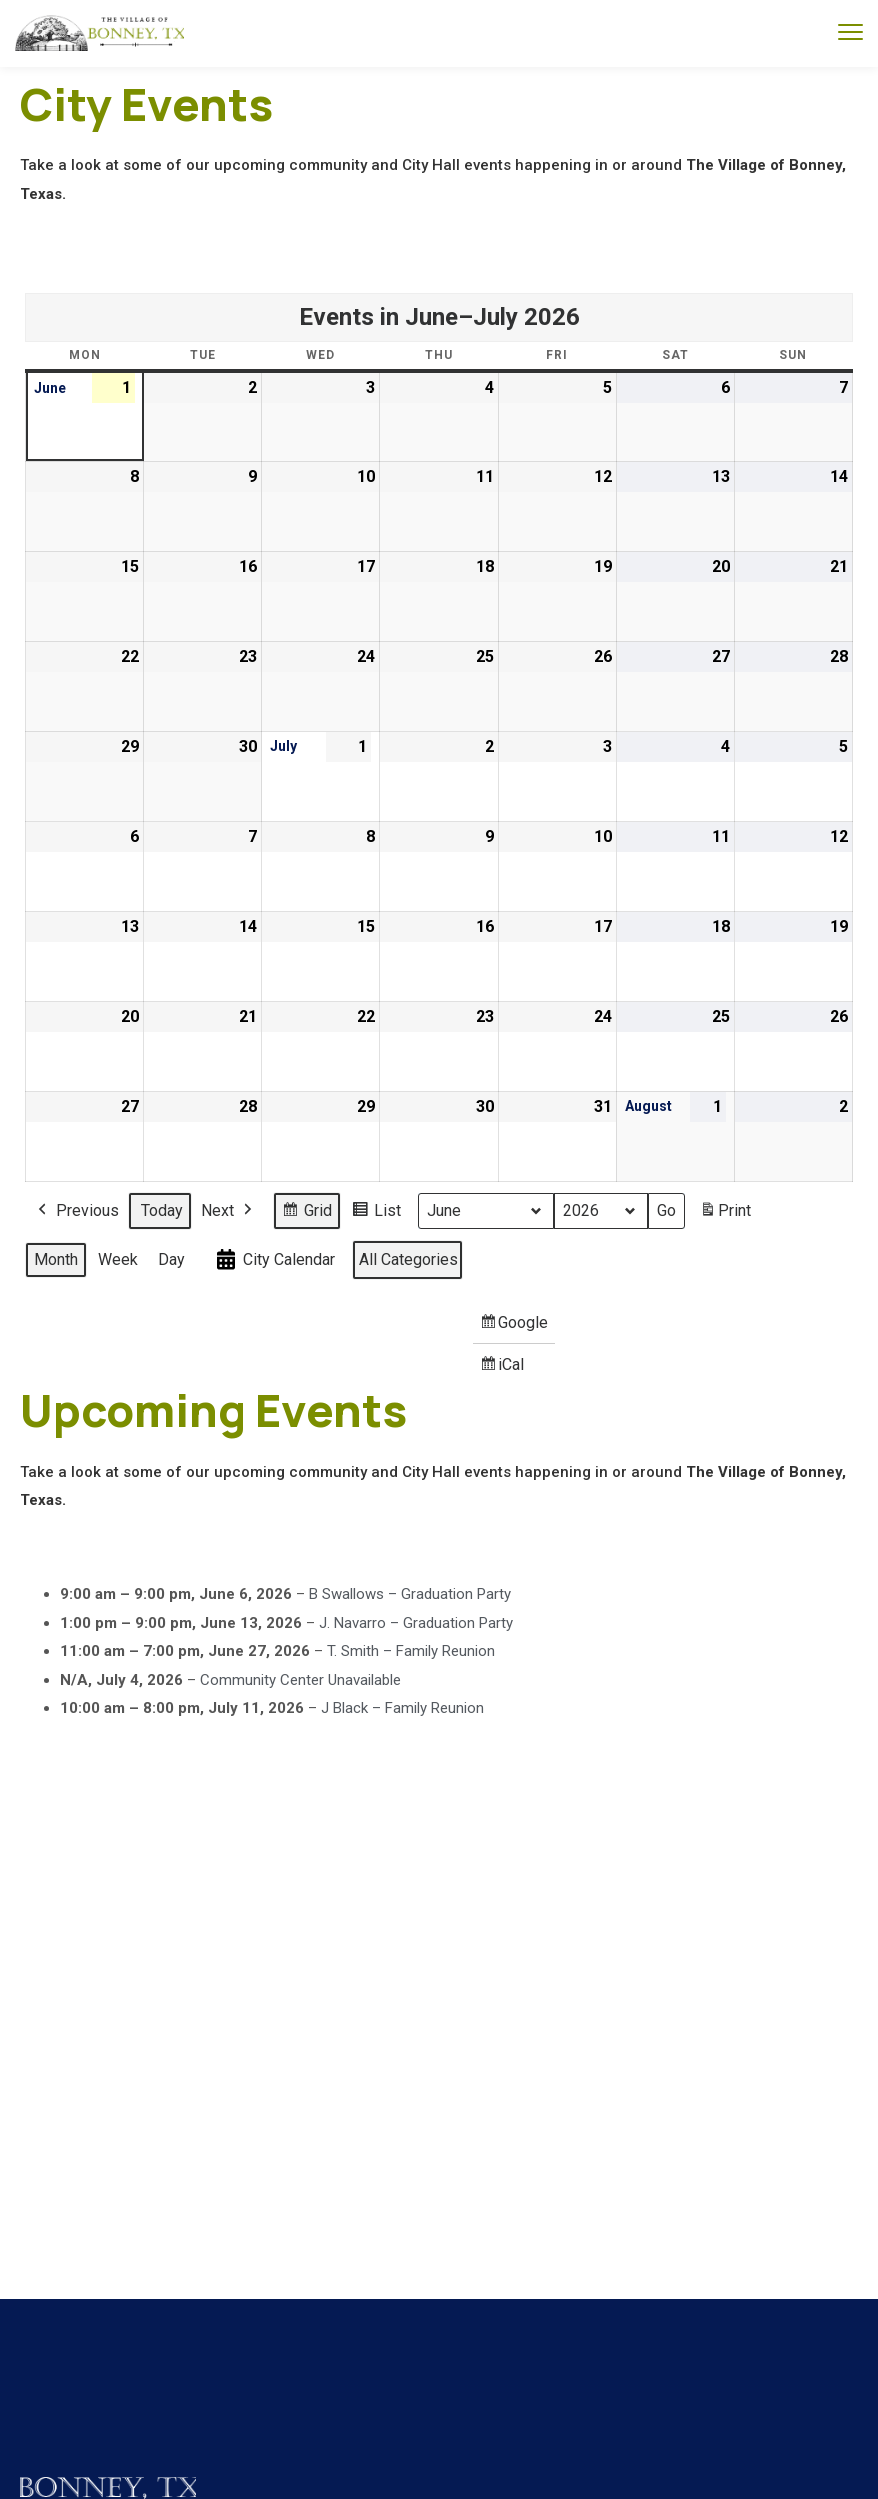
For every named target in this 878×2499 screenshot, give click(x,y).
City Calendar (274, 1260)
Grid (306, 1213)
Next (228, 1211)
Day (171, 1259)
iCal (505, 1369)
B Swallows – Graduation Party (410, 1594)
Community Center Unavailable (300, 1679)
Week (118, 1259)
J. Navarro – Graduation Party (416, 1622)
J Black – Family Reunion (402, 1708)
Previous (76, 1211)
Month (56, 1259)
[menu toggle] (850, 32)
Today (162, 1210)
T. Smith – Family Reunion (411, 1651)
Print (725, 1214)
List (376, 1213)
